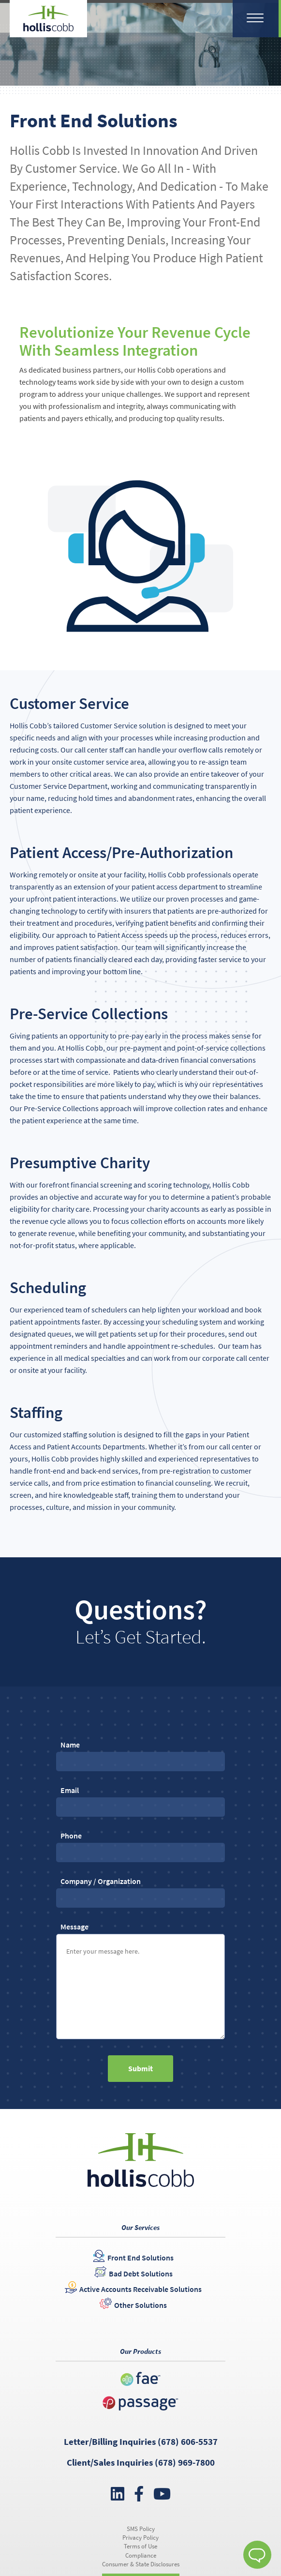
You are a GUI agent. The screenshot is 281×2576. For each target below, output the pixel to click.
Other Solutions (140, 2305)
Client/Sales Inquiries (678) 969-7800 (141, 2462)
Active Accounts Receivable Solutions (140, 2289)
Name (140, 1753)
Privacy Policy (140, 2537)
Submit (140, 2068)
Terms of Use (140, 2546)
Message (140, 1981)
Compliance (140, 2555)
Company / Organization (140, 1889)
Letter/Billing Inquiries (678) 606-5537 (141, 2441)
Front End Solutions (140, 2257)
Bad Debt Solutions (141, 2273)
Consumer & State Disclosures (140, 2564)
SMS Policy (141, 2529)
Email (140, 1798)
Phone (140, 1844)
